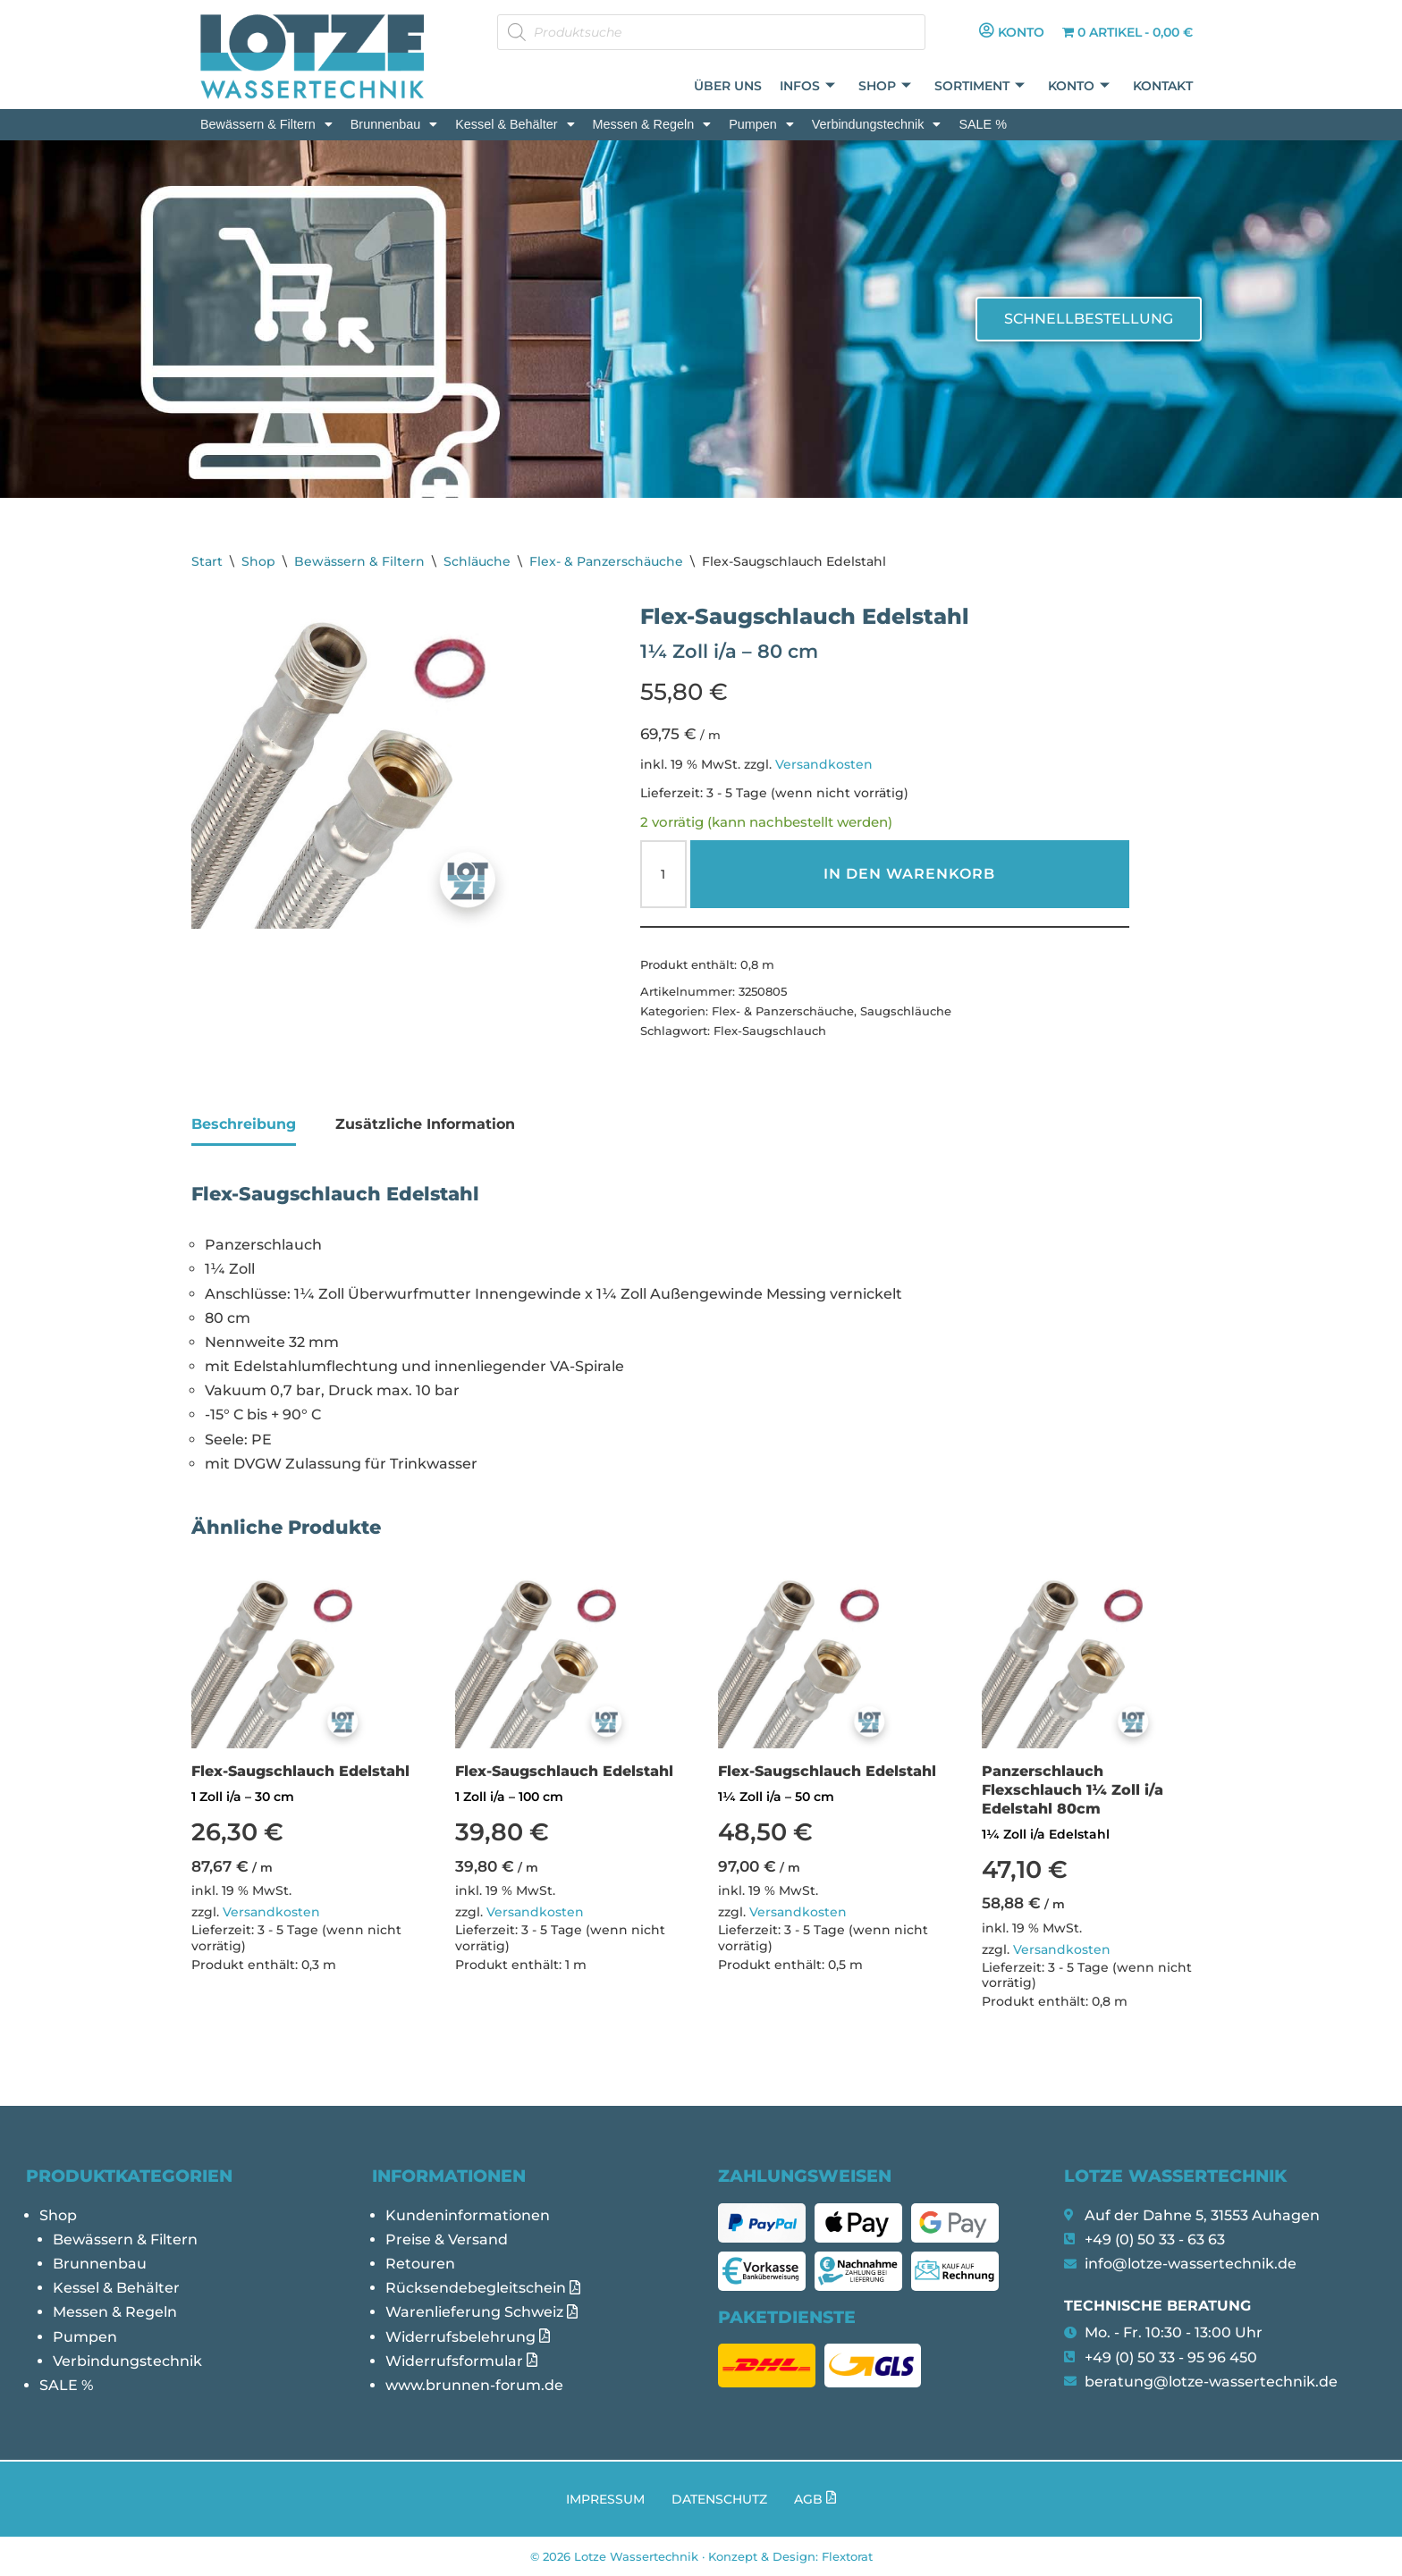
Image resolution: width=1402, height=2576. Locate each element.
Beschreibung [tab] (243, 1123)
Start (207, 561)
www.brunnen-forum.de (474, 2385)
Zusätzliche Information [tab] (425, 1123)
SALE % (983, 124)
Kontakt (1163, 86)
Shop (884, 86)
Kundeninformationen (467, 2215)
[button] (266, 124)
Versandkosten (824, 764)
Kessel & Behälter (514, 124)
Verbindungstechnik (877, 124)
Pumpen (761, 124)
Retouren (420, 2263)
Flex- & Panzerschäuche (606, 561)
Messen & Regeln (652, 124)
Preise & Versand (446, 2239)
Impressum (605, 2499)
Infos (807, 86)
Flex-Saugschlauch (770, 1030)
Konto (1079, 86)
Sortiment (979, 86)
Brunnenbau (393, 124)
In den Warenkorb (909, 873)
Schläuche (477, 561)
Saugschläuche (905, 1011)
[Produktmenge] (663, 874)
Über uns (728, 86)
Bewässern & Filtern (266, 124)
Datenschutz (719, 2499)
